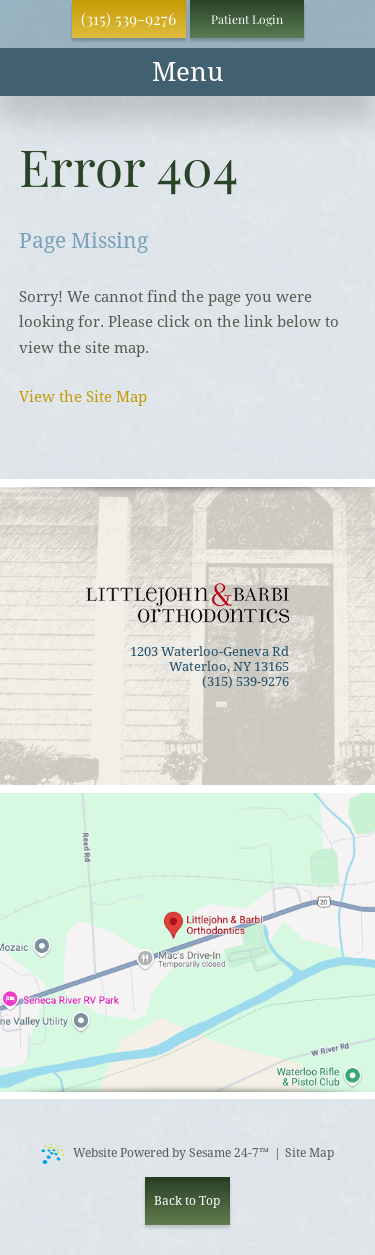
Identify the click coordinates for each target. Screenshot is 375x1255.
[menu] (187, 72)
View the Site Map (83, 397)
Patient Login (247, 19)
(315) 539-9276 (128, 18)
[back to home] (187, 603)
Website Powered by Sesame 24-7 (155, 1154)
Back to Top (187, 1201)
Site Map (309, 1153)
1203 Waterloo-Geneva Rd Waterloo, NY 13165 (209, 659)
